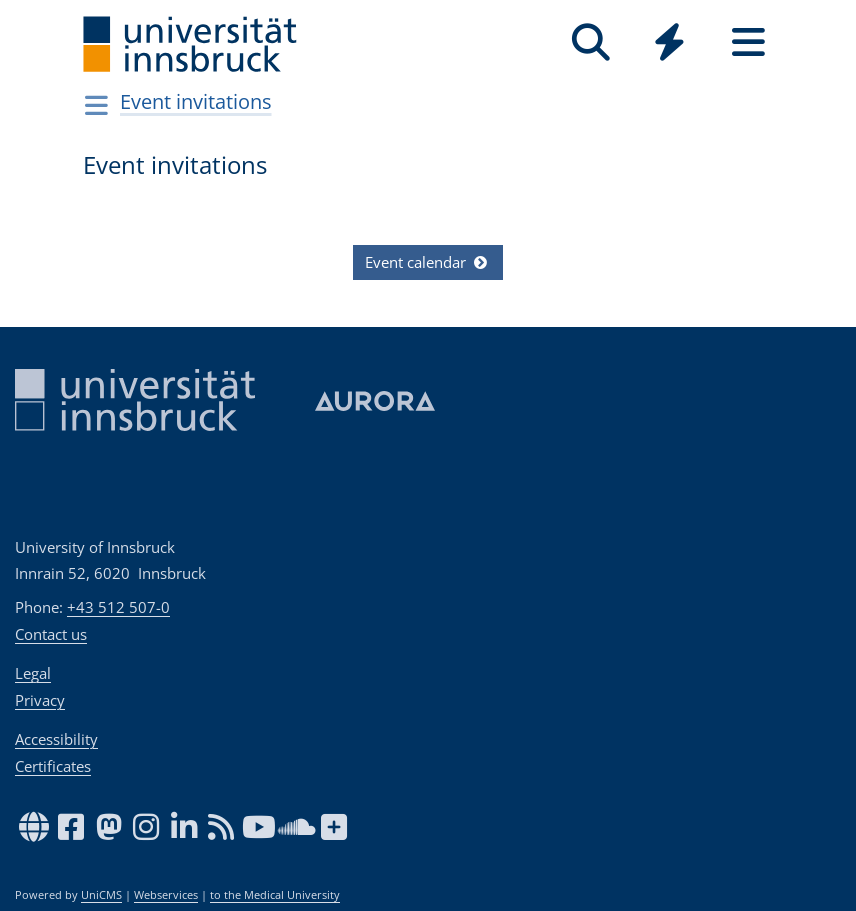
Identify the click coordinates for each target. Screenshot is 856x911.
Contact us (51, 634)
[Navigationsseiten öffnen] (96, 105)
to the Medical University (275, 895)
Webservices (166, 895)
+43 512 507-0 (118, 607)
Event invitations (196, 101)
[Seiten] (748, 42)
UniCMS (101, 895)
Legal (33, 673)
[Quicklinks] (669, 42)
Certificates (53, 766)
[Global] (669, 44)
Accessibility (56, 739)
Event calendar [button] (428, 262)
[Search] (590, 42)
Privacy (40, 700)
